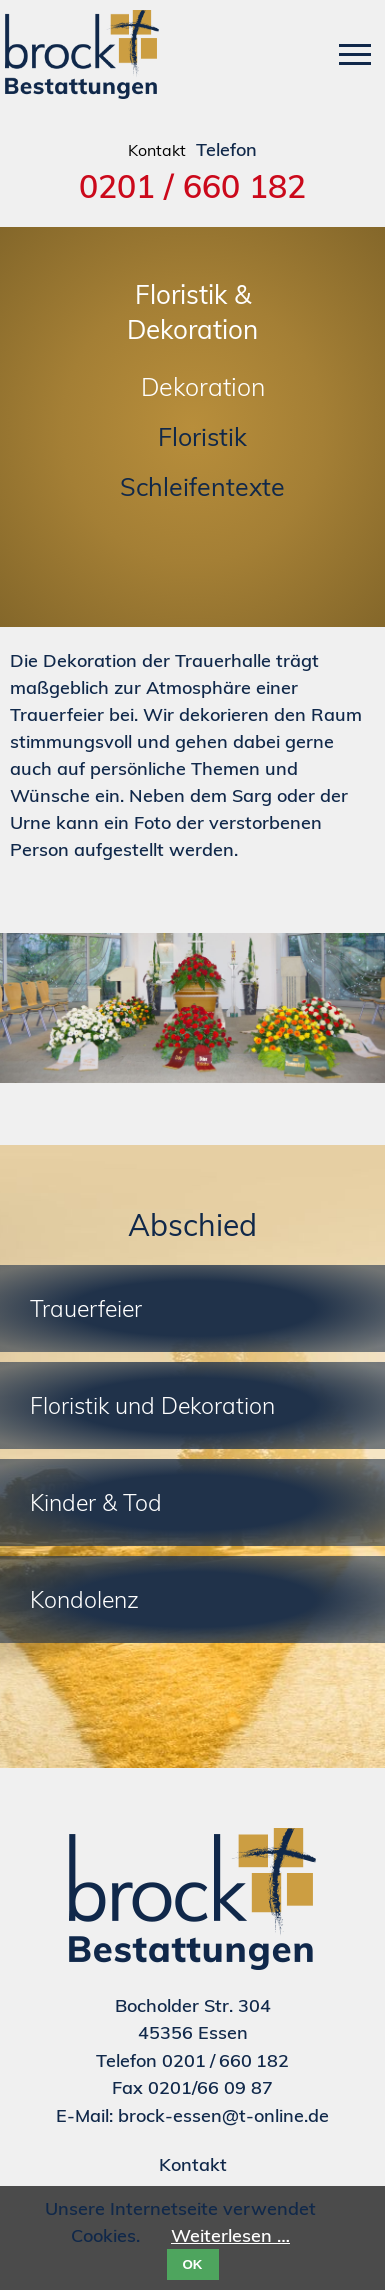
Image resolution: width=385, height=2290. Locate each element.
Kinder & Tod (96, 1502)
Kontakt (193, 2164)
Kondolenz (84, 1599)
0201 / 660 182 (192, 186)
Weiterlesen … (230, 2235)
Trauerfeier (86, 1308)
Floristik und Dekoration (152, 1405)
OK (193, 2264)
